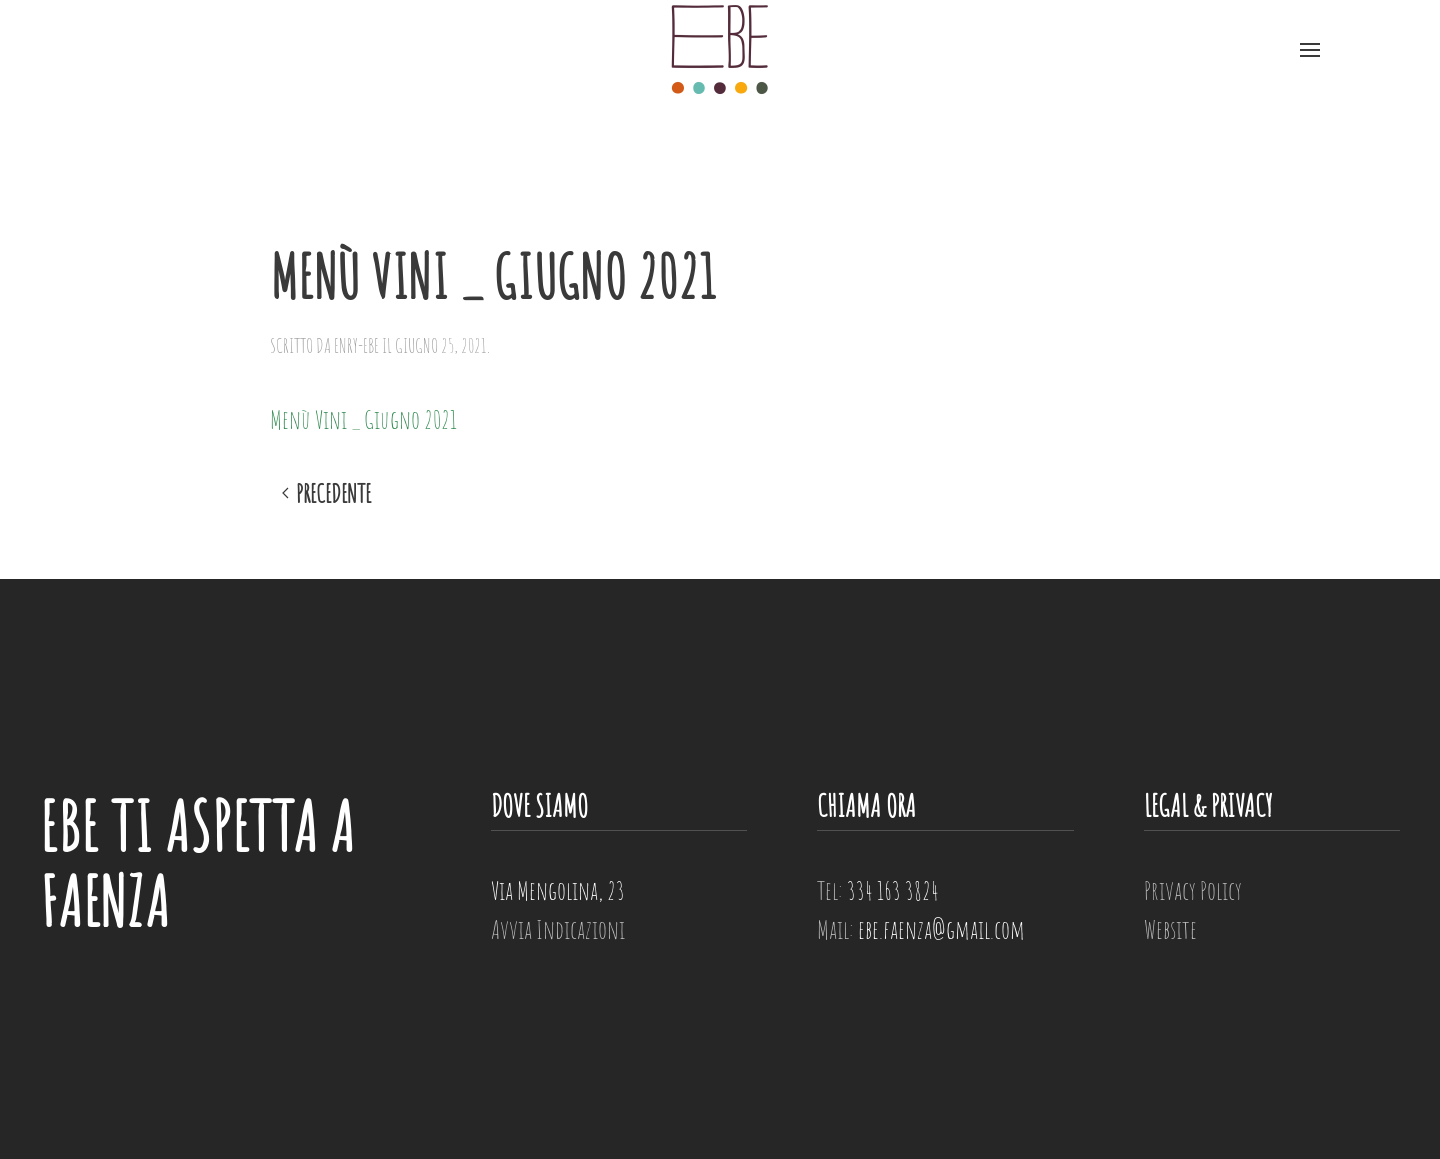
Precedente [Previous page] (326, 494)
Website (1170, 929)
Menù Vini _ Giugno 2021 (363, 419)
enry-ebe (356, 345)
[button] (1310, 50)
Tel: (878, 890)
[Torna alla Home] (720, 50)
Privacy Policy (1193, 890)
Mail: (921, 929)
